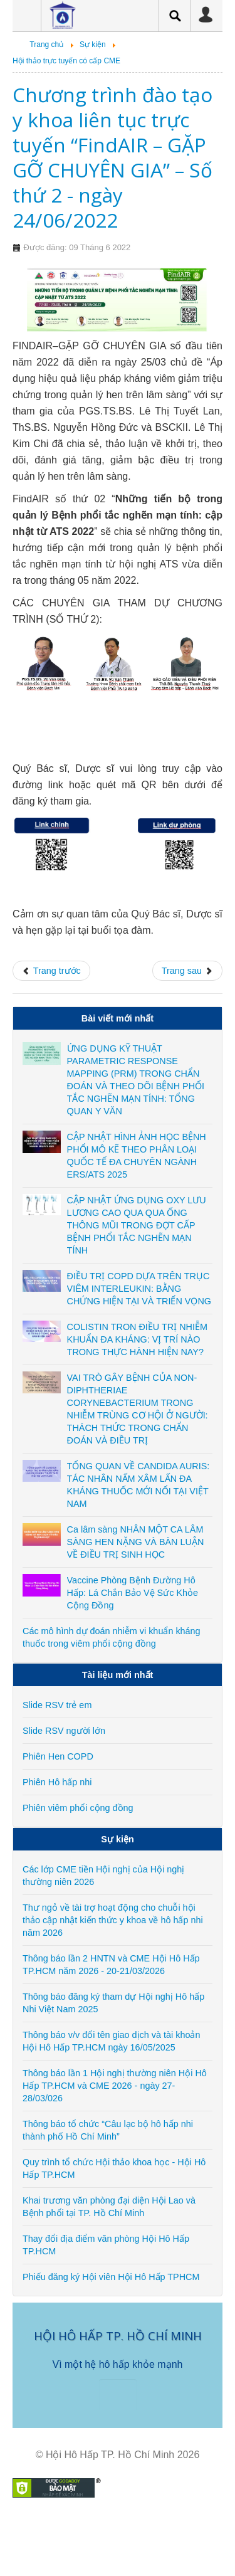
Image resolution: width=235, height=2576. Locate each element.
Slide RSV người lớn (64, 1731)
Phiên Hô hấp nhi (57, 1782)
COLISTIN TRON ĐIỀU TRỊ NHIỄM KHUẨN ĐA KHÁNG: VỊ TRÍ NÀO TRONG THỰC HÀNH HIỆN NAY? (137, 1339)
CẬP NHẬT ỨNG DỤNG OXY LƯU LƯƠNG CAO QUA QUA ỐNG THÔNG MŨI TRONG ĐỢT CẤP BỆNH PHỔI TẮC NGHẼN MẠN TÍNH (136, 1225)
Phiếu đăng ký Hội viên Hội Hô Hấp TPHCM (111, 2277)
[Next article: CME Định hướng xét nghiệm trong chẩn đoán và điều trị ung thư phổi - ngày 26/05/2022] (187, 971)
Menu (22, 15)
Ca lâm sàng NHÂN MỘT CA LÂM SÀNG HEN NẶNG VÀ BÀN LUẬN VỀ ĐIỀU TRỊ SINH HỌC (135, 1542)
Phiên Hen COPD (58, 1756)
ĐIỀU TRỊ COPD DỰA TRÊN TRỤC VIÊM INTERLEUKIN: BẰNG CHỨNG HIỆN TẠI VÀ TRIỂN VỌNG (139, 1288)
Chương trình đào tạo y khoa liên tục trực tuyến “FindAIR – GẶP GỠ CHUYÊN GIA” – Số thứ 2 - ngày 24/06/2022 (112, 157)
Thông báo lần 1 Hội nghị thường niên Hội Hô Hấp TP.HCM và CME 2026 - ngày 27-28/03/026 (115, 2085)
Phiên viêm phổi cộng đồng (78, 1808)
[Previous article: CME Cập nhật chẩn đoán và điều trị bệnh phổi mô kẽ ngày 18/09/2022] (51, 971)
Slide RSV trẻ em (57, 1705)
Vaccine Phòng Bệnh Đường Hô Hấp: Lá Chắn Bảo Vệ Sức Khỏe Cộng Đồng (132, 1592)
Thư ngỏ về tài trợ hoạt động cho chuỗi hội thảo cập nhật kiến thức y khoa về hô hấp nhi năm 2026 (113, 1920)
